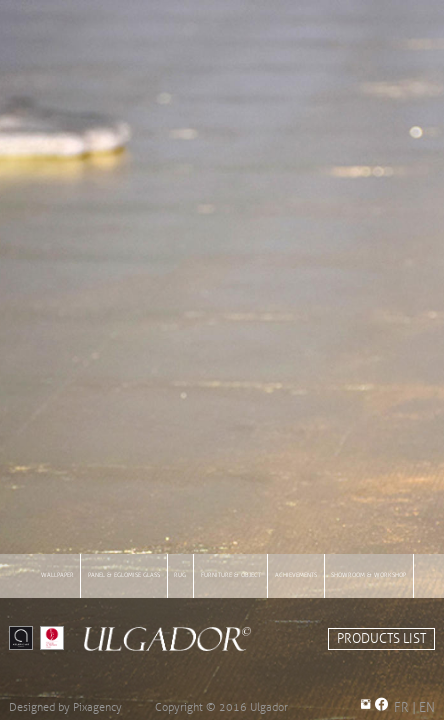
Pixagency (97, 707)
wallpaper (57, 575)
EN (427, 708)
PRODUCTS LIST (381, 639)
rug (180, 575)
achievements (296, 575)
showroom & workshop (368, 575)
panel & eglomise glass (124, 575)
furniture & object (231, 575)
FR (401, 708)
